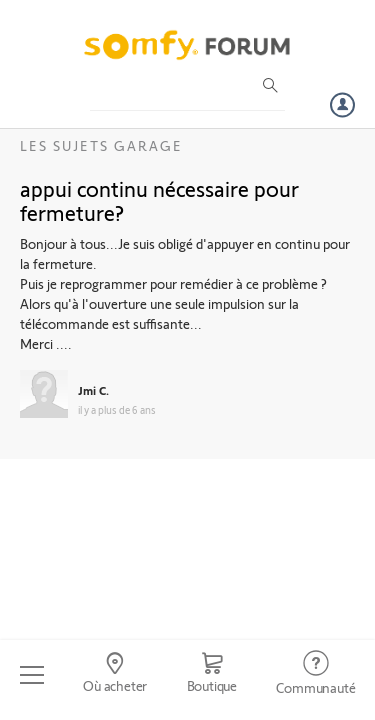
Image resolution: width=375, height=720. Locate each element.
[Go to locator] (114, 675)
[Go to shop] (212, 675)
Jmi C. (93, 390)
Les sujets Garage (101, 145)
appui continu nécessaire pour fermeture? (159, 200)
